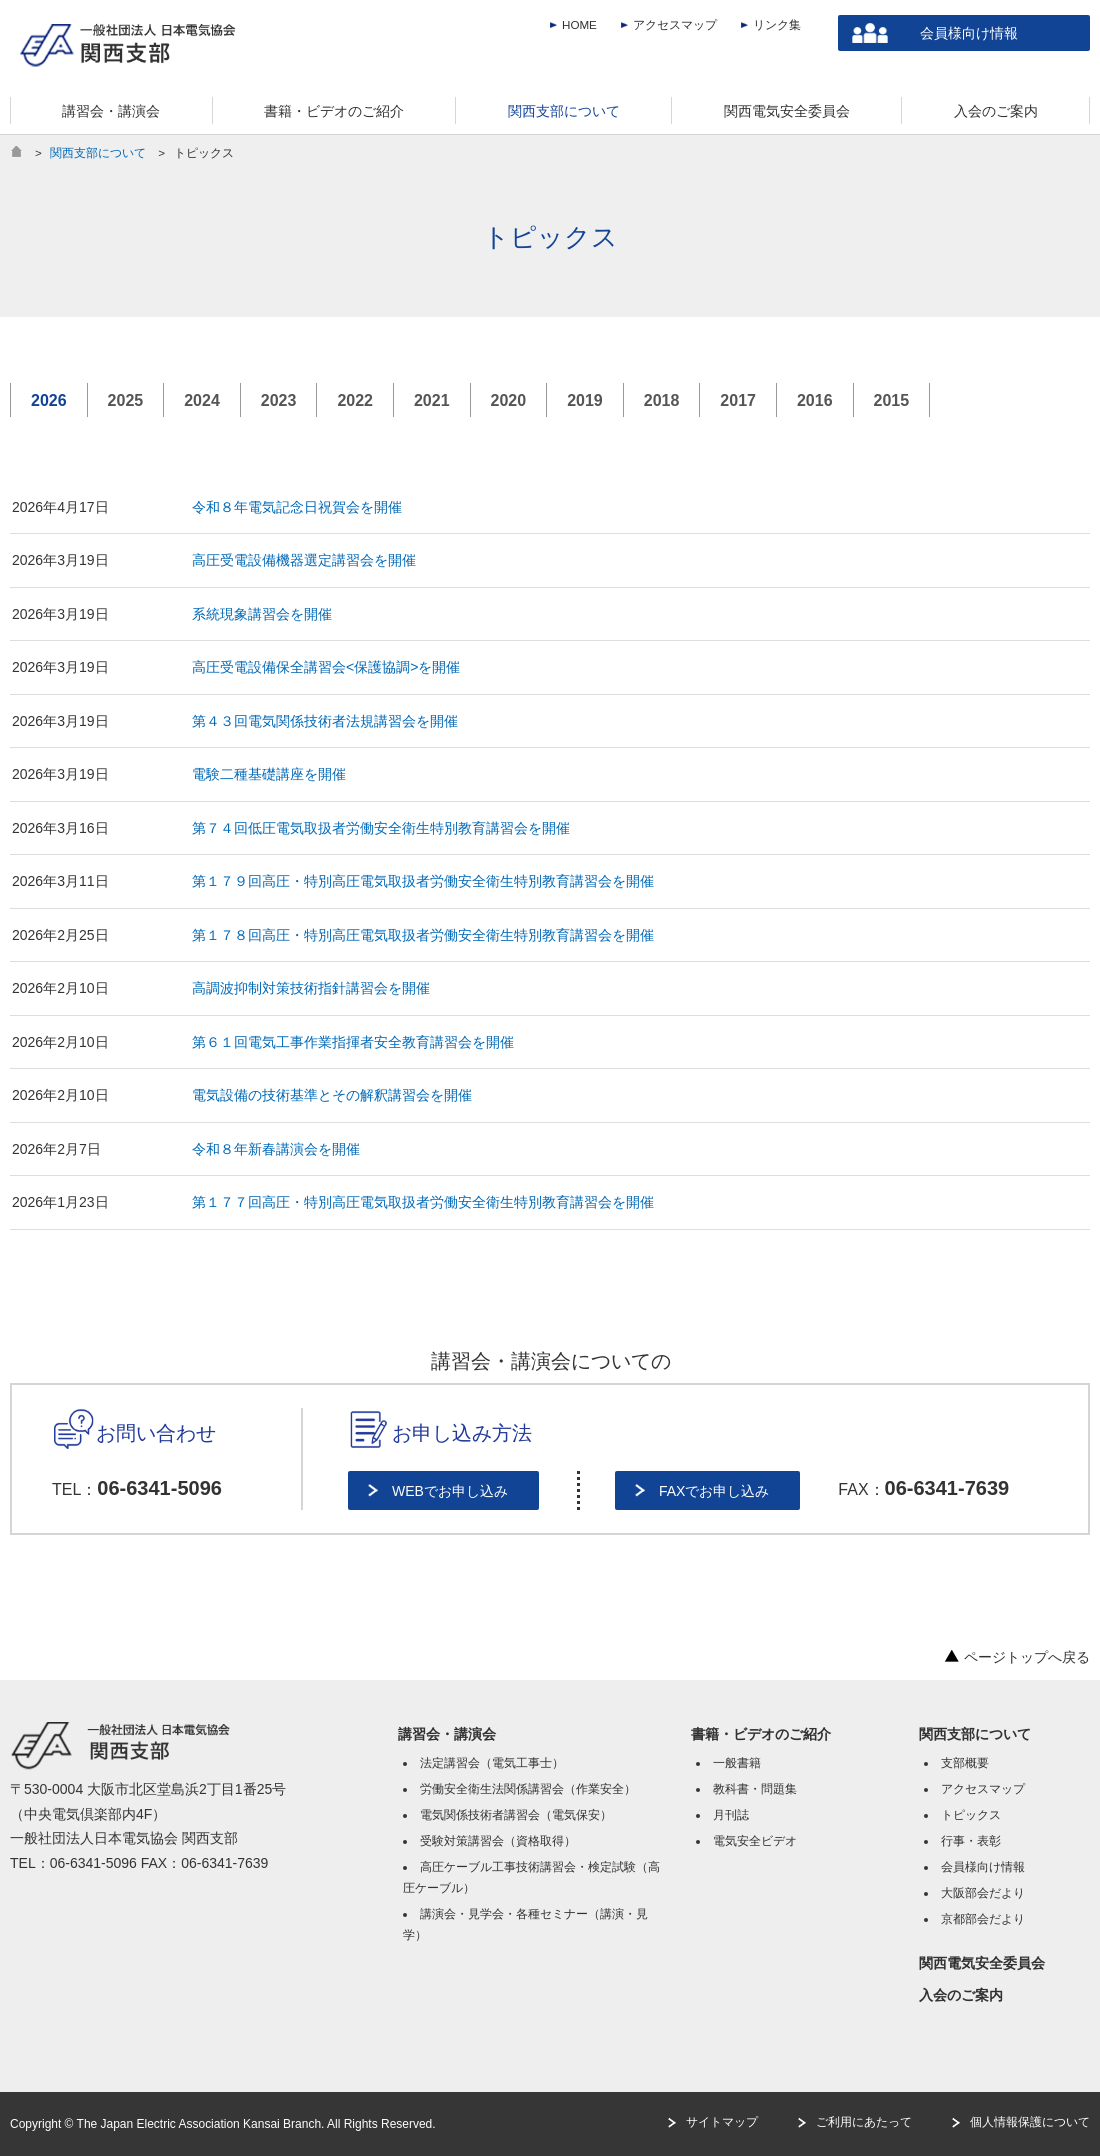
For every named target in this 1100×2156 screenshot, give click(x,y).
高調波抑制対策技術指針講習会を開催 (311, 988)
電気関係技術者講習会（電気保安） (516, 1815)
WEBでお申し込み (450, 1491)
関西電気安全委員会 (982, 1963)
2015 (892, 400)
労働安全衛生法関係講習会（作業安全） (528, 1789)
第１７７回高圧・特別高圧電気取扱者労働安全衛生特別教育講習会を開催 (423, 1202)
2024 (202, 400)
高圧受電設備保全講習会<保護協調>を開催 (326, 667)
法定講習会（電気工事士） (492, 1763)
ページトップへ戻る (1017, 1657)
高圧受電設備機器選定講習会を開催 (304, 560)
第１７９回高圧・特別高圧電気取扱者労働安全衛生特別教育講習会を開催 (423, 881)
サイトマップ (722, 2122)
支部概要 (965, 1763)
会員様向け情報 (969, 33)
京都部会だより (983, 1919)
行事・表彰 (971, 1841)
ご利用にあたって (864, 2122)
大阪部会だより (983, 1893)
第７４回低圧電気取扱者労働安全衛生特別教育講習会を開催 (381, 828)
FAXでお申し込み (714, 1491)
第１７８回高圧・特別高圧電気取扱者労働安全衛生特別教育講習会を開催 (423, 935)
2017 (738, 400)
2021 (432, 400)
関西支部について (98, 152)
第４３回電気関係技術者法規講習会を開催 (325, 721)
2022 (355, 400)
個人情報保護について (1030, 2122)
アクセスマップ (675, 24)
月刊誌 (731, 1815)
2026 (49, 400)
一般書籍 (737, 1763)
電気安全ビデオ (755, 1841)
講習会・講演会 (447, 1734)
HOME (579, 24)
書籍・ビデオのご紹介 (761, 1734)
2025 (126, 400)
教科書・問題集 (755, 1789)
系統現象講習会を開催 (262, 614)
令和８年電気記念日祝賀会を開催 (297, 507)
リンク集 (777, 24)
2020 (509, 400)
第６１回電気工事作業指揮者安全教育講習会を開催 (353, 1042)
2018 (662, 400)
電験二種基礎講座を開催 (269, 774)
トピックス (971, 1815)
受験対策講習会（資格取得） (498, 1841)
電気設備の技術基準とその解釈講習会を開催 (332, 1095)
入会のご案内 (961, 1995)
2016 (815, 400)
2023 (279, 400)
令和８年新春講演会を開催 (276, 1149)
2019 (585, 400)
